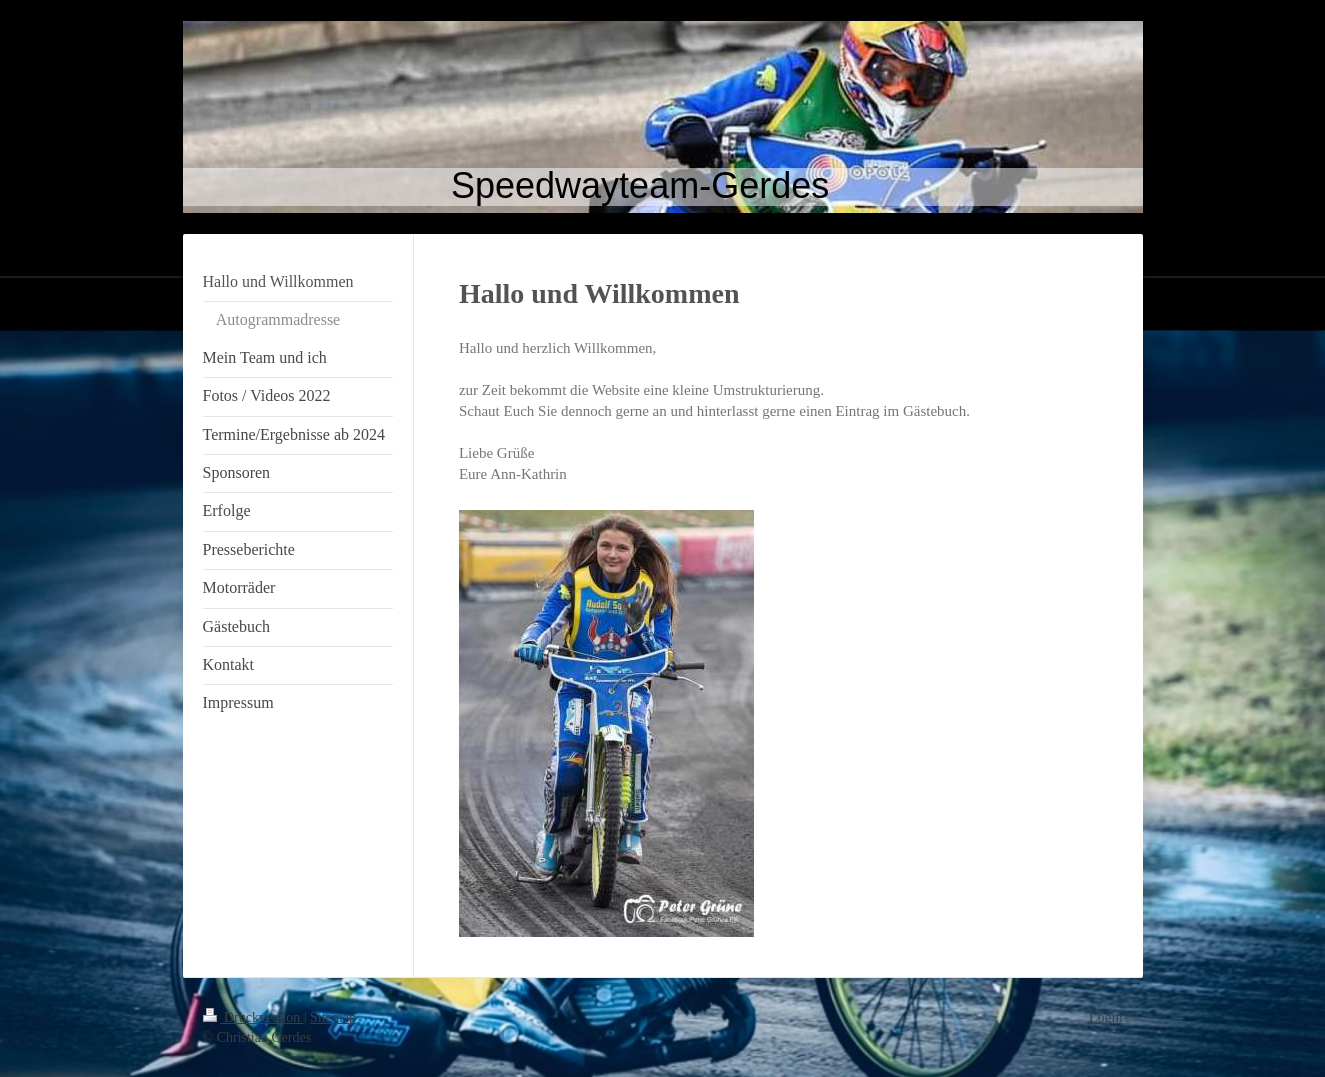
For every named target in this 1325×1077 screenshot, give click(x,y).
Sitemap (333, 1017)
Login (1105, 1017)
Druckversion (253, 1017)
